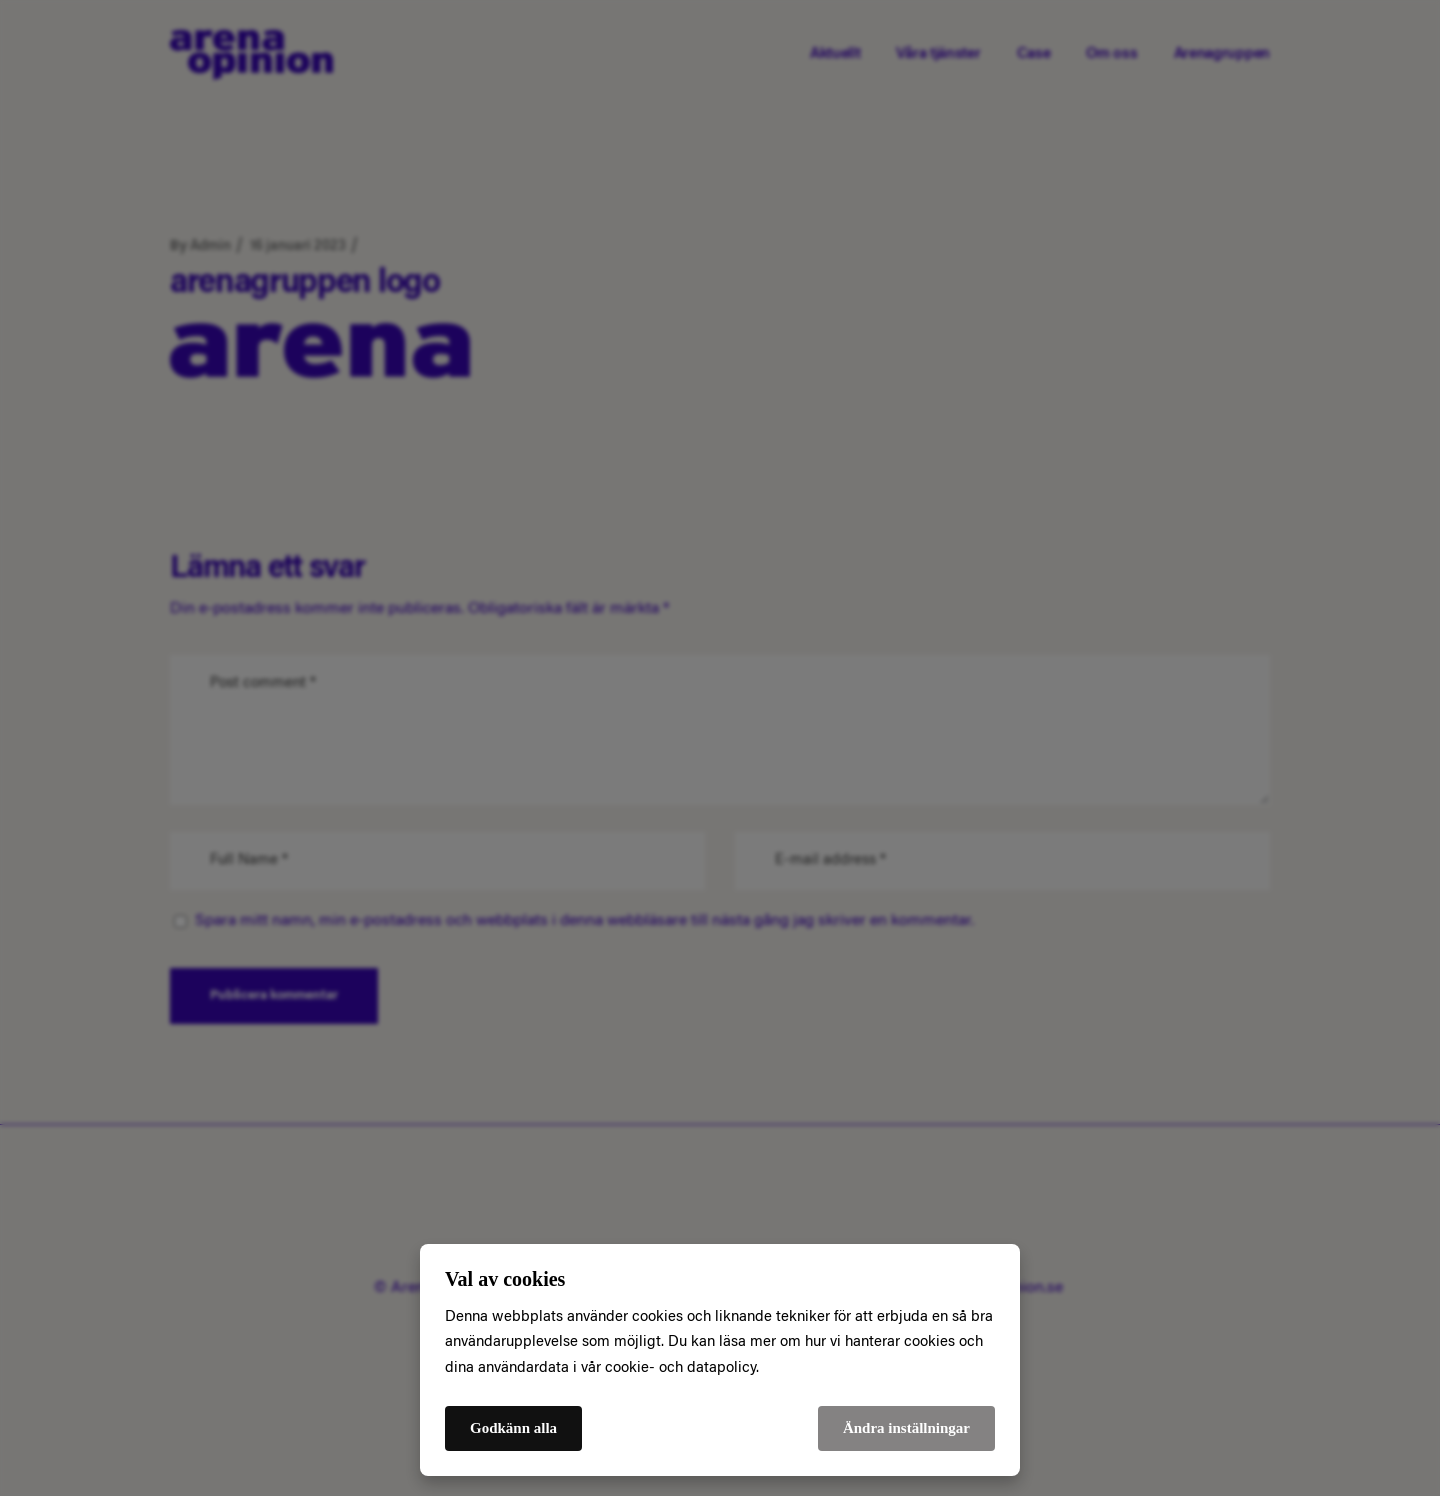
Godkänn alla (513, 1428)
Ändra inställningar (906, 1428)
